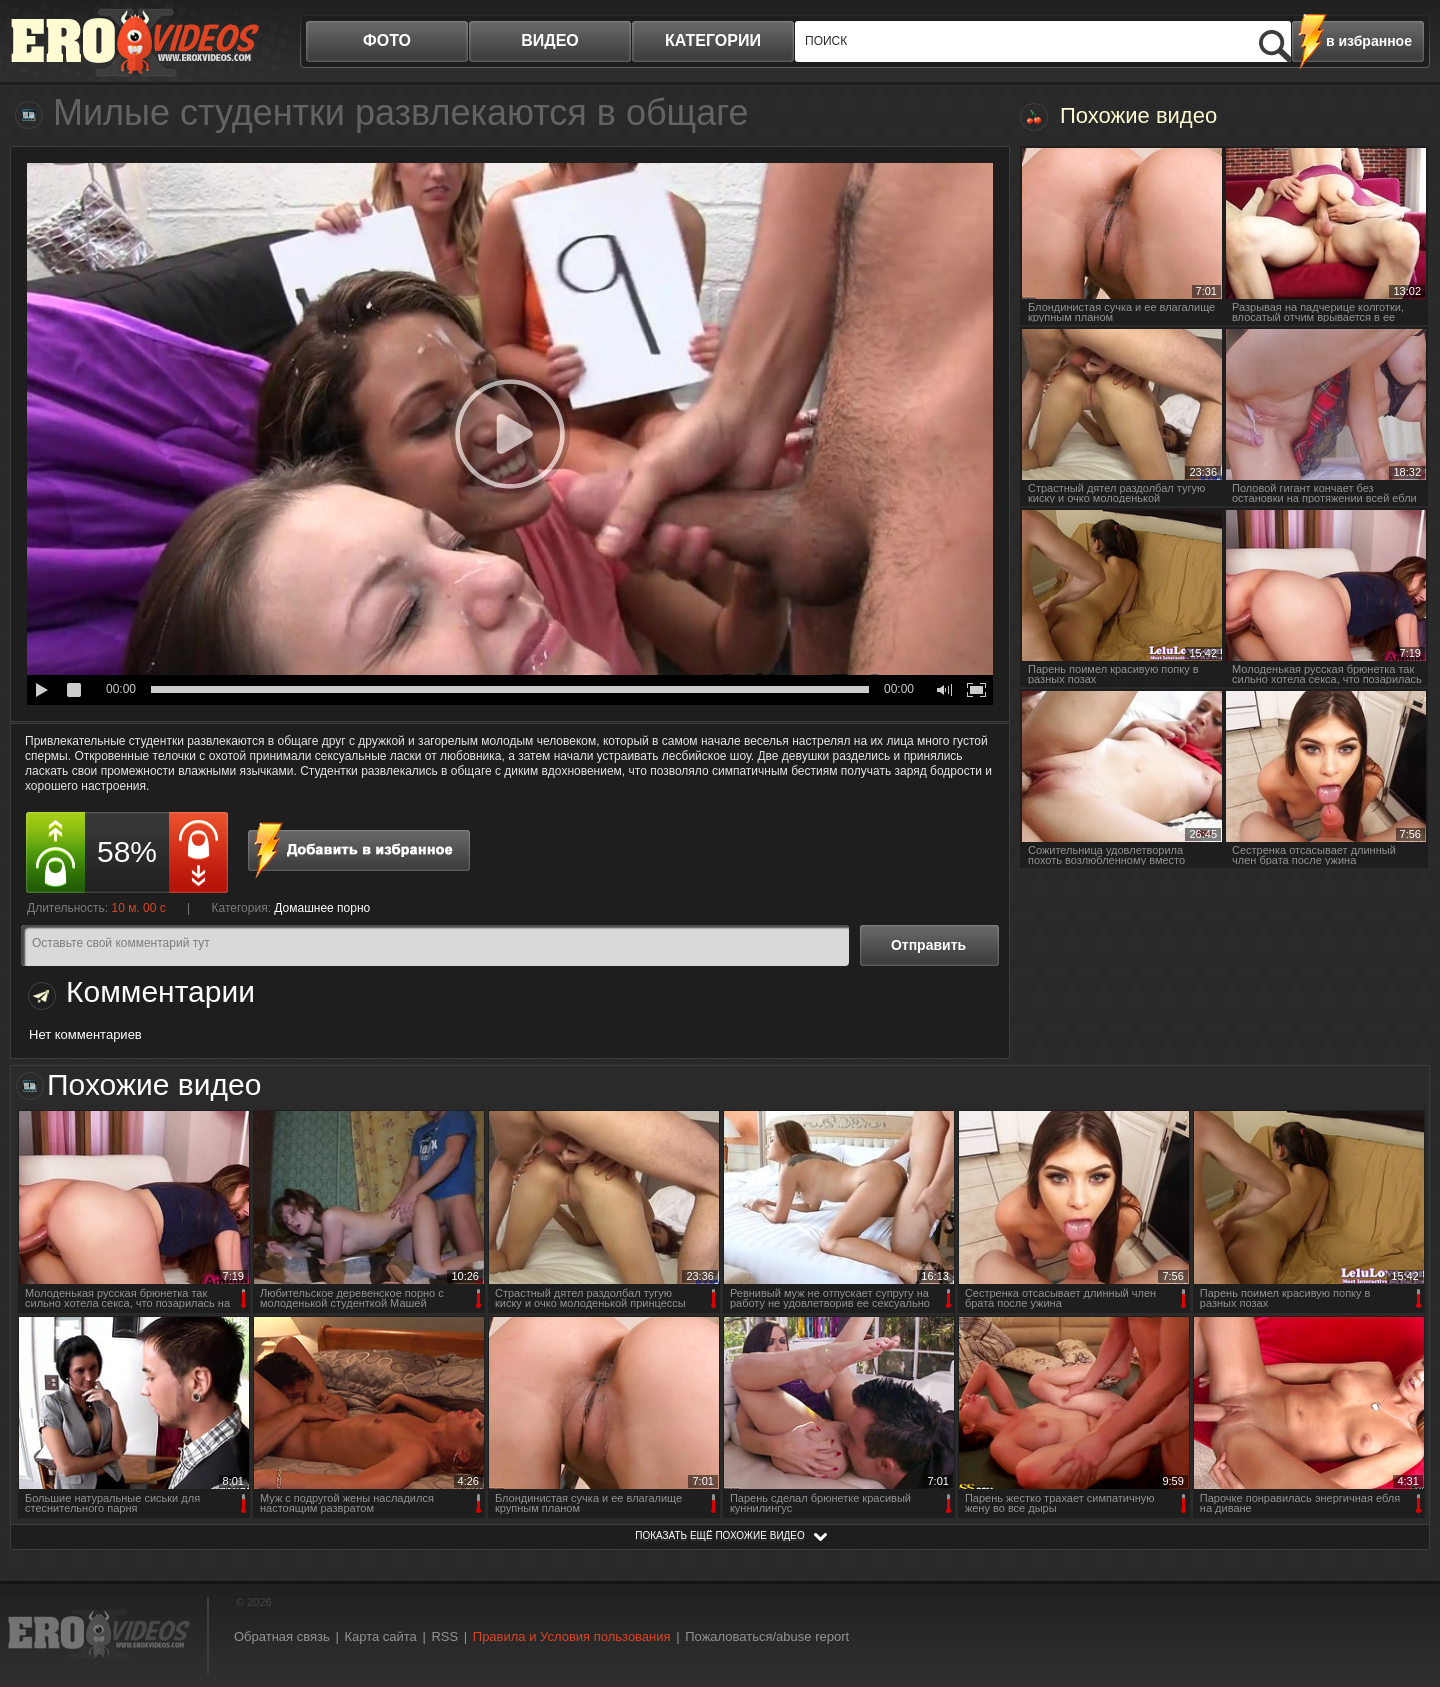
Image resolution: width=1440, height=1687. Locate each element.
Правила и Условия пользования (572, 1636)
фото (387, 40)
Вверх (1402, 1581)
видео (550, 40)
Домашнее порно (322, 908)
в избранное (1369, 41)
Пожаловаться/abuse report (767, 1636)
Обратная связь (282, 1636)
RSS (444, 1636)
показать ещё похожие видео (720, 1535)
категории (713, 40)
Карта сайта (380, 1636)
